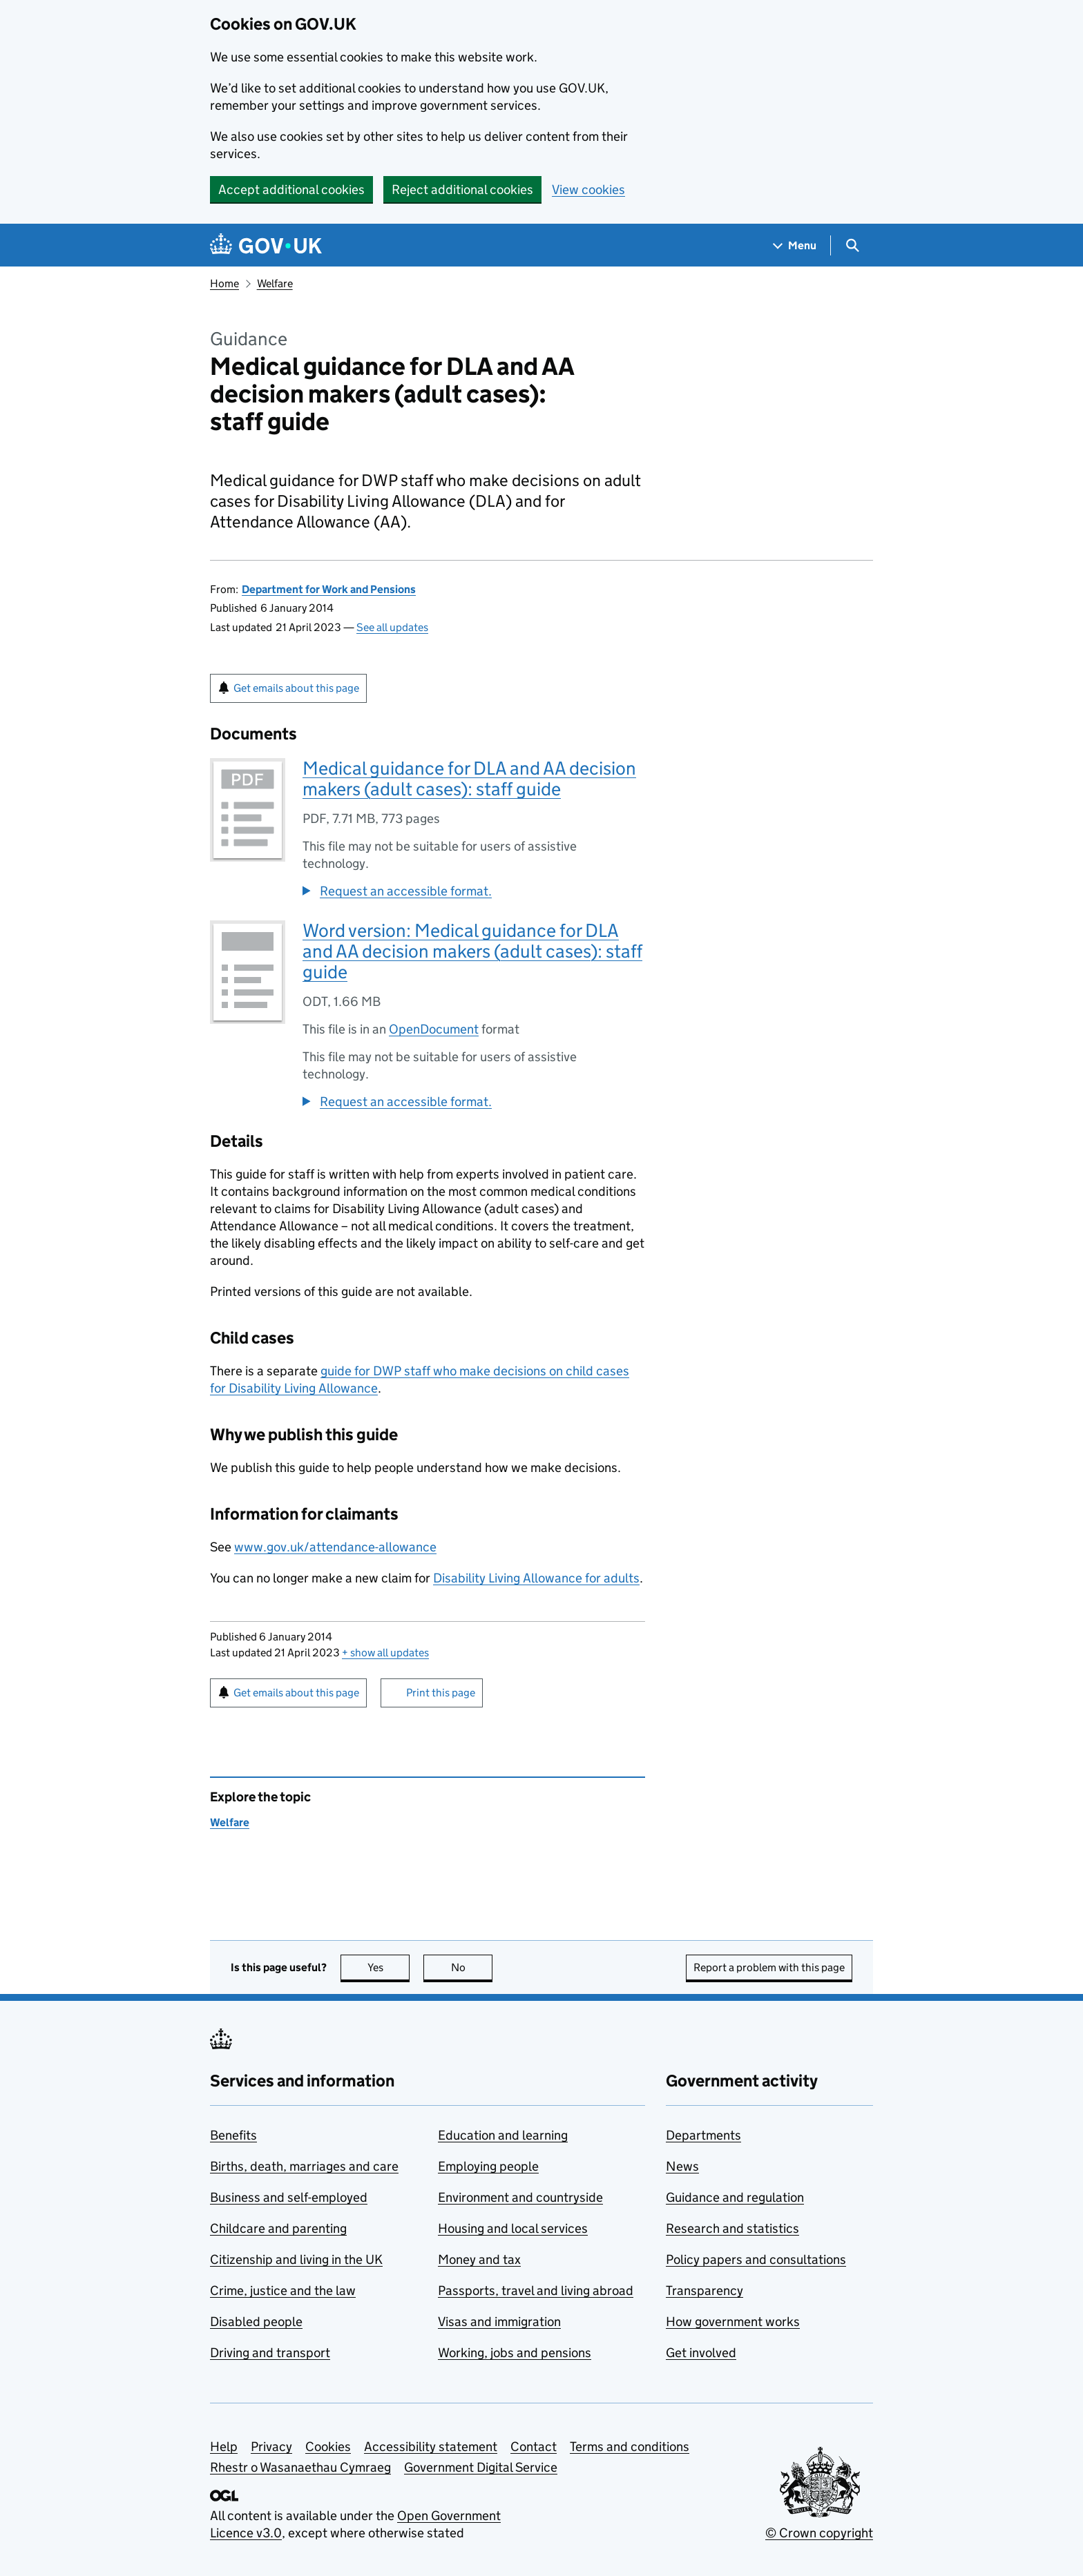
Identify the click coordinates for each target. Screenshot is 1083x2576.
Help (224, 2446)
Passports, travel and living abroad (535, 2290)
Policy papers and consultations (756, 2259)
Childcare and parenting (278, 2228)
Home (224, 283)
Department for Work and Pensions (329, 589)
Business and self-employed (288, 2197)
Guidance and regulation (735, 2197)
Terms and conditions (629, 2446)
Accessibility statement (430, 2446)
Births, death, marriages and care (304, 2166)
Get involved (701, 2353)
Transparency (704, 2290)
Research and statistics (732, 2228)
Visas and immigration (499, 2322)
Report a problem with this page (769, 1967)
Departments (703, 2135)
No (472, 1967)
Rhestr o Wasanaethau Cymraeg (300, 2467)
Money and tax (479, 2259)
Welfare (275, 283)
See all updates (392, 627)
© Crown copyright (819, 2533)
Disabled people (256, 2322)
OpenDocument (434, 1029)
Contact (533, 2446)
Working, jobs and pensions (514, 2353)
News (682, 2166)
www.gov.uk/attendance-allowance (335, 1547)
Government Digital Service (480, 2467)
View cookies (588, 189)
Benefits (233, 2135)
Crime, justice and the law (283, 2290)
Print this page (440, 1692)
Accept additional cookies (291, 189)
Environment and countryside (520, 2197)
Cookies (328, 2446)
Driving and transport (270, 2353)
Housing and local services (513, 2228)
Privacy (271, 2446)
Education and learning (503, 2135)
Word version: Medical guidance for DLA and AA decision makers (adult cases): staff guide (472, 951)
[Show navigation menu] (795, 245)
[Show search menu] (852, 245)
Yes (388, 1967)
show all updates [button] (385, 1652)
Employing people (488, 2166)
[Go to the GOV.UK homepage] (266, 245)
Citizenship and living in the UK (296, 2259)
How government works (733, 2322)
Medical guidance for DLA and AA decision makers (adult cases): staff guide (469, 778)
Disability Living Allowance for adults (536, 1578)
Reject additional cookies (462, 189)
